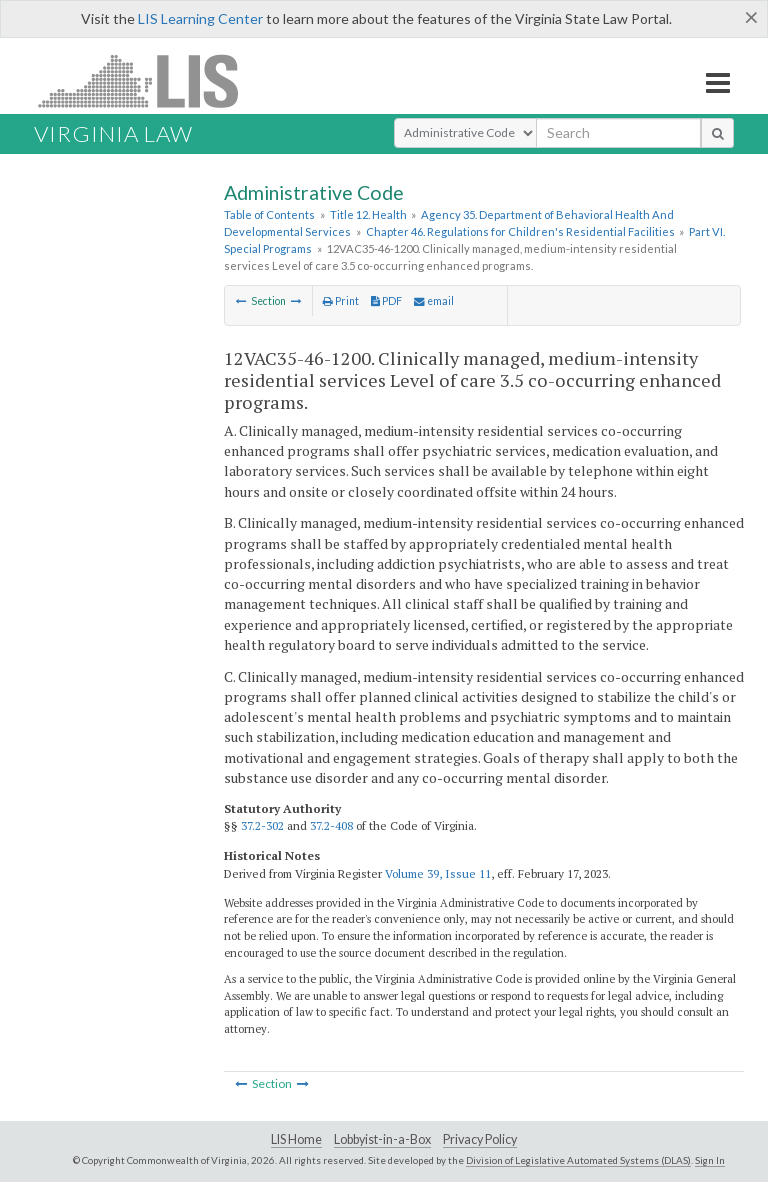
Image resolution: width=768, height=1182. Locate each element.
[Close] (751, 17)
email (434, 301)
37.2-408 (331, 825)
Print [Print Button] (341, 301)
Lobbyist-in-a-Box (382, 1139)
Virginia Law (113, 133)
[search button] (717, 133)
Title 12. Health (368, 214)
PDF (386, 301)
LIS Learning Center (200, 18)
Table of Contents (269, 214)
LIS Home (296, 1139)
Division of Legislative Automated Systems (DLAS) (578, 1160)
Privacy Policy (480, 1139)
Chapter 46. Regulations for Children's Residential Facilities (520, 231)
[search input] (618, 133)
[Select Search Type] (465, 133)
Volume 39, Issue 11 (438, 873)
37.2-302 (262, 825)
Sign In (710, 1160)
